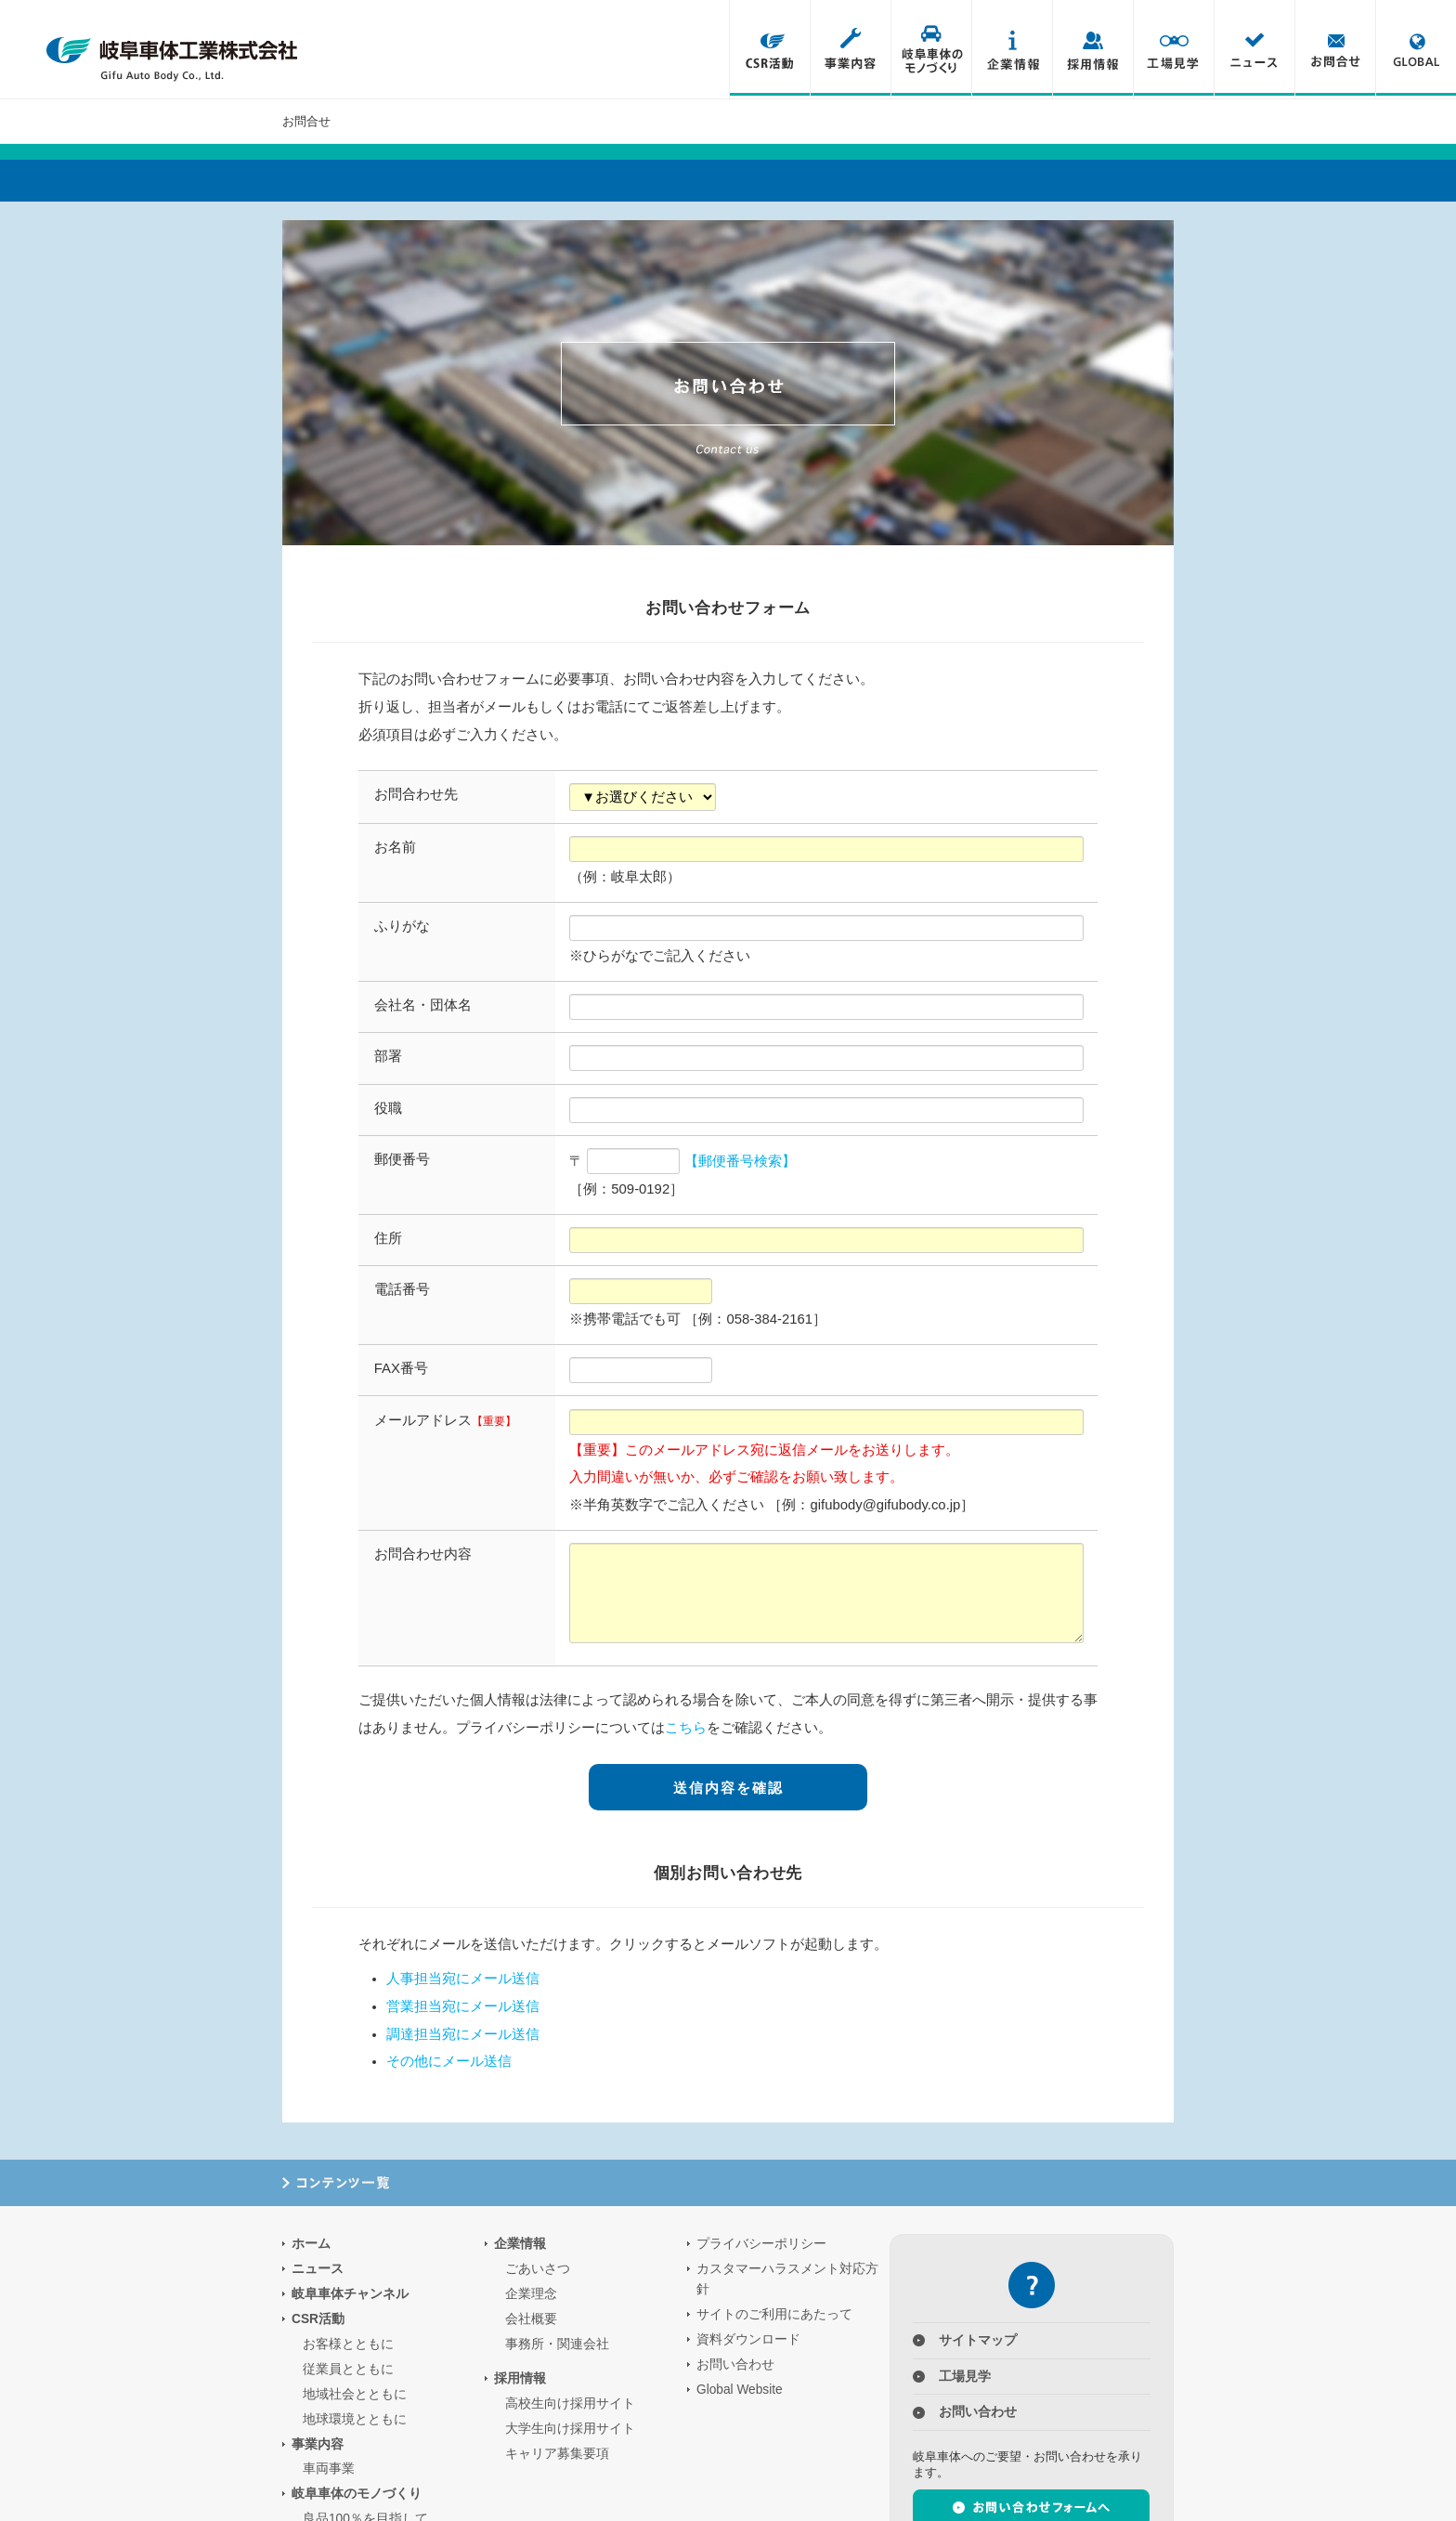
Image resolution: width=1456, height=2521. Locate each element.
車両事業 (329, 2468)
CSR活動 (769, 49)
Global (1415, 49)
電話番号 (402, 1289)
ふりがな (402, 926)
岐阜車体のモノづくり (930, 49)
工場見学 (1173, 49)
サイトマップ (978, 2339)
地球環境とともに (355, 2418)
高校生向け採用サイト (570, 2403)
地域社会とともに (355, 2393)
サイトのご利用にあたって (774, 2313)
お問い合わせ (735, 2364)
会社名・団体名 (423, 1005)
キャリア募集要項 (557, 2453)
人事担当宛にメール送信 (463, 1977)
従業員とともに (348, 2368)
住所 (388, 1238)
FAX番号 (401, 1368)
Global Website (739, 2389)
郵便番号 (402, 1159)
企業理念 (531, 2293)
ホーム (311, 2243)
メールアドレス (445, 1420)
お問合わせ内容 (423, 1554)
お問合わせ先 (416, 794)
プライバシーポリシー (761, 2243)
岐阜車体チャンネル (350, 2293)
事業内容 (850, 49)
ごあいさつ (537, 2268)
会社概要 (531, 2318)
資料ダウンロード (748, 2338)
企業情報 (1011, 49)
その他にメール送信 (449, 2060)
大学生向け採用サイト (570, 2428)
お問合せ (1334, 49)
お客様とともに (348, 2343)
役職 (388, 1108)
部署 (388, 1056)
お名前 (395, 847)
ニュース (1254, 49)
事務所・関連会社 (557, 2343)
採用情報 (1092, 49)
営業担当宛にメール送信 (463, 2005)
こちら (686, 1727)
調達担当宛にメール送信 (463, 2033)
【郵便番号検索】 (740, 1161)
